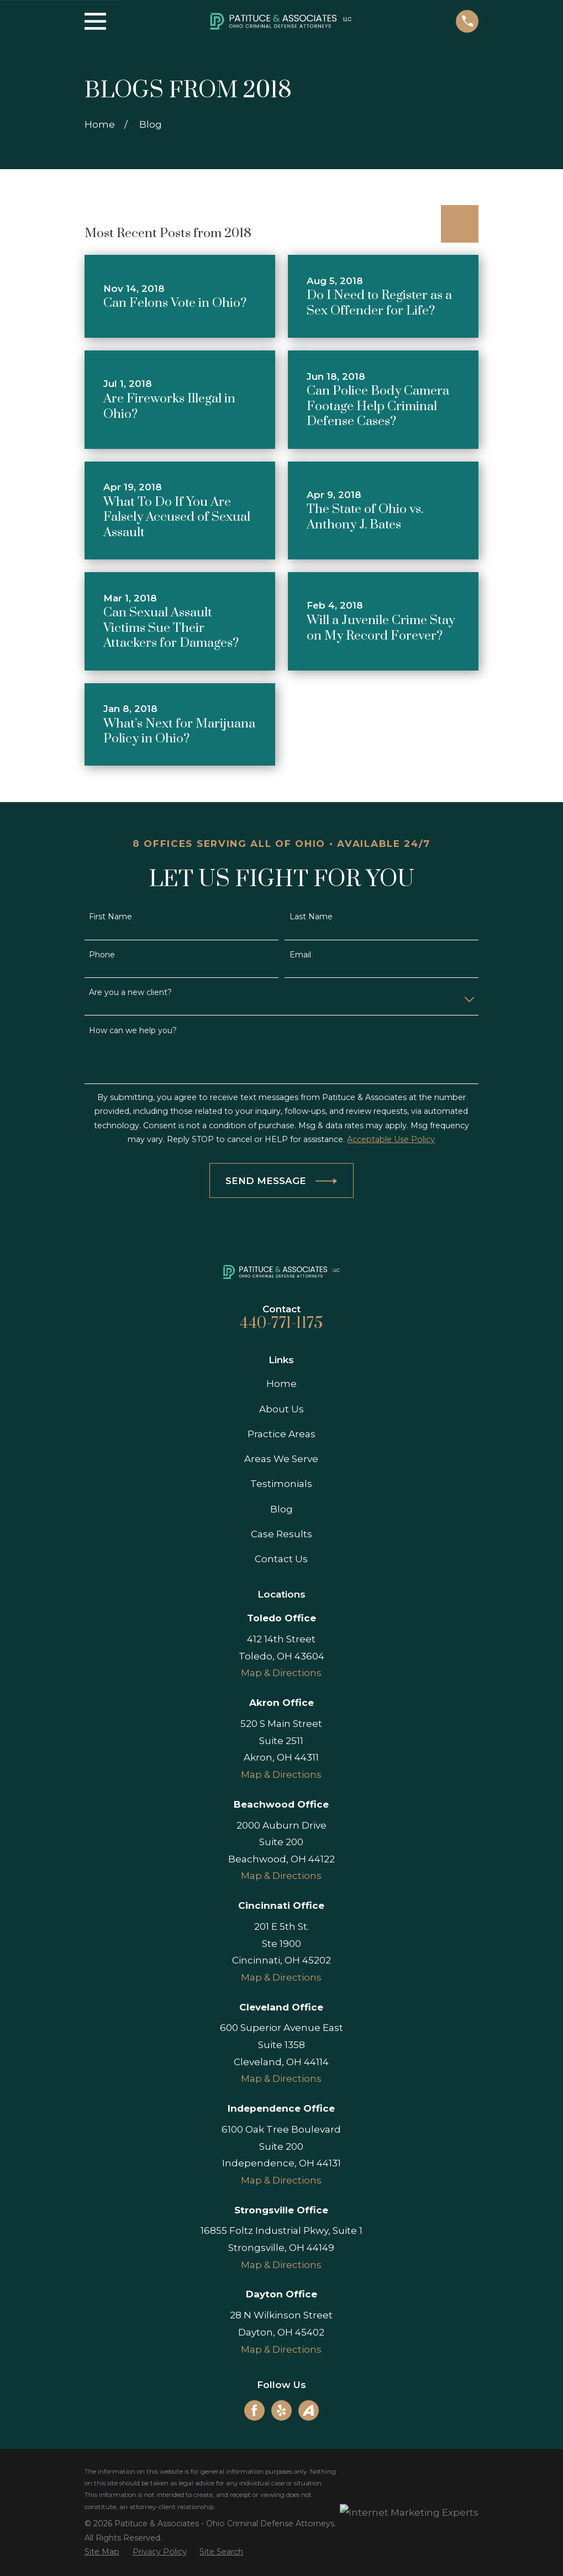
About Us (281, 1409)
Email (300, 955)
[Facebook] (254, 2410)
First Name (110, 917)
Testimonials (281, 1483)
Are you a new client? (130, 992)
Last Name (311, 917)
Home (281, 1383)
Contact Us (281, 1558)
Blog (281, 1509)
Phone (102, 955)
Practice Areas (281, 1433)
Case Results (281, 1534)
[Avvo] (308, 2410)
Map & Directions (281, 1672)
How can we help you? (133, 1030)
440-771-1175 (281, 1323)
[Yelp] (281, 2410)
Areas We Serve (281, 1458)
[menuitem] (102, 2552)
